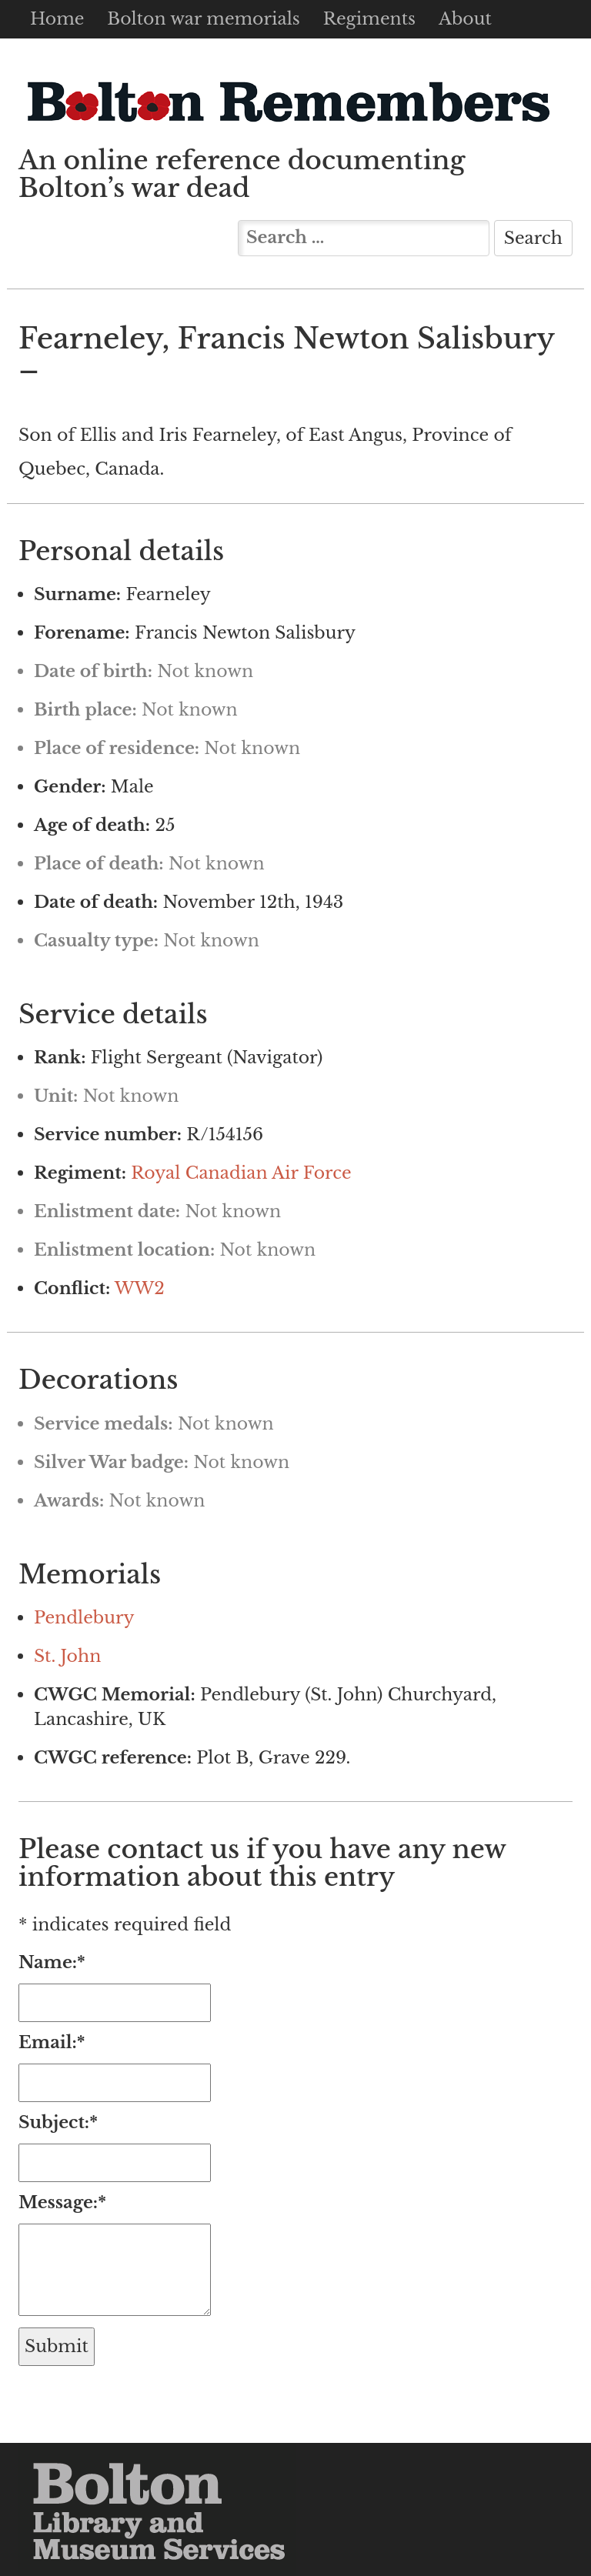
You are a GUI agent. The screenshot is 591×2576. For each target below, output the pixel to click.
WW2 (140, 1288)
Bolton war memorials (203, 18)
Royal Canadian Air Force (241, 1173)
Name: (51, 1962)
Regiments (369, 18)
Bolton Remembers (287, 101)
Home (57, 18)
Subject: (58, 2122)
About (465, 18)
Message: (62, 2202)
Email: (51, 2042)
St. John (67, 1656)
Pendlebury (84, 1617)
